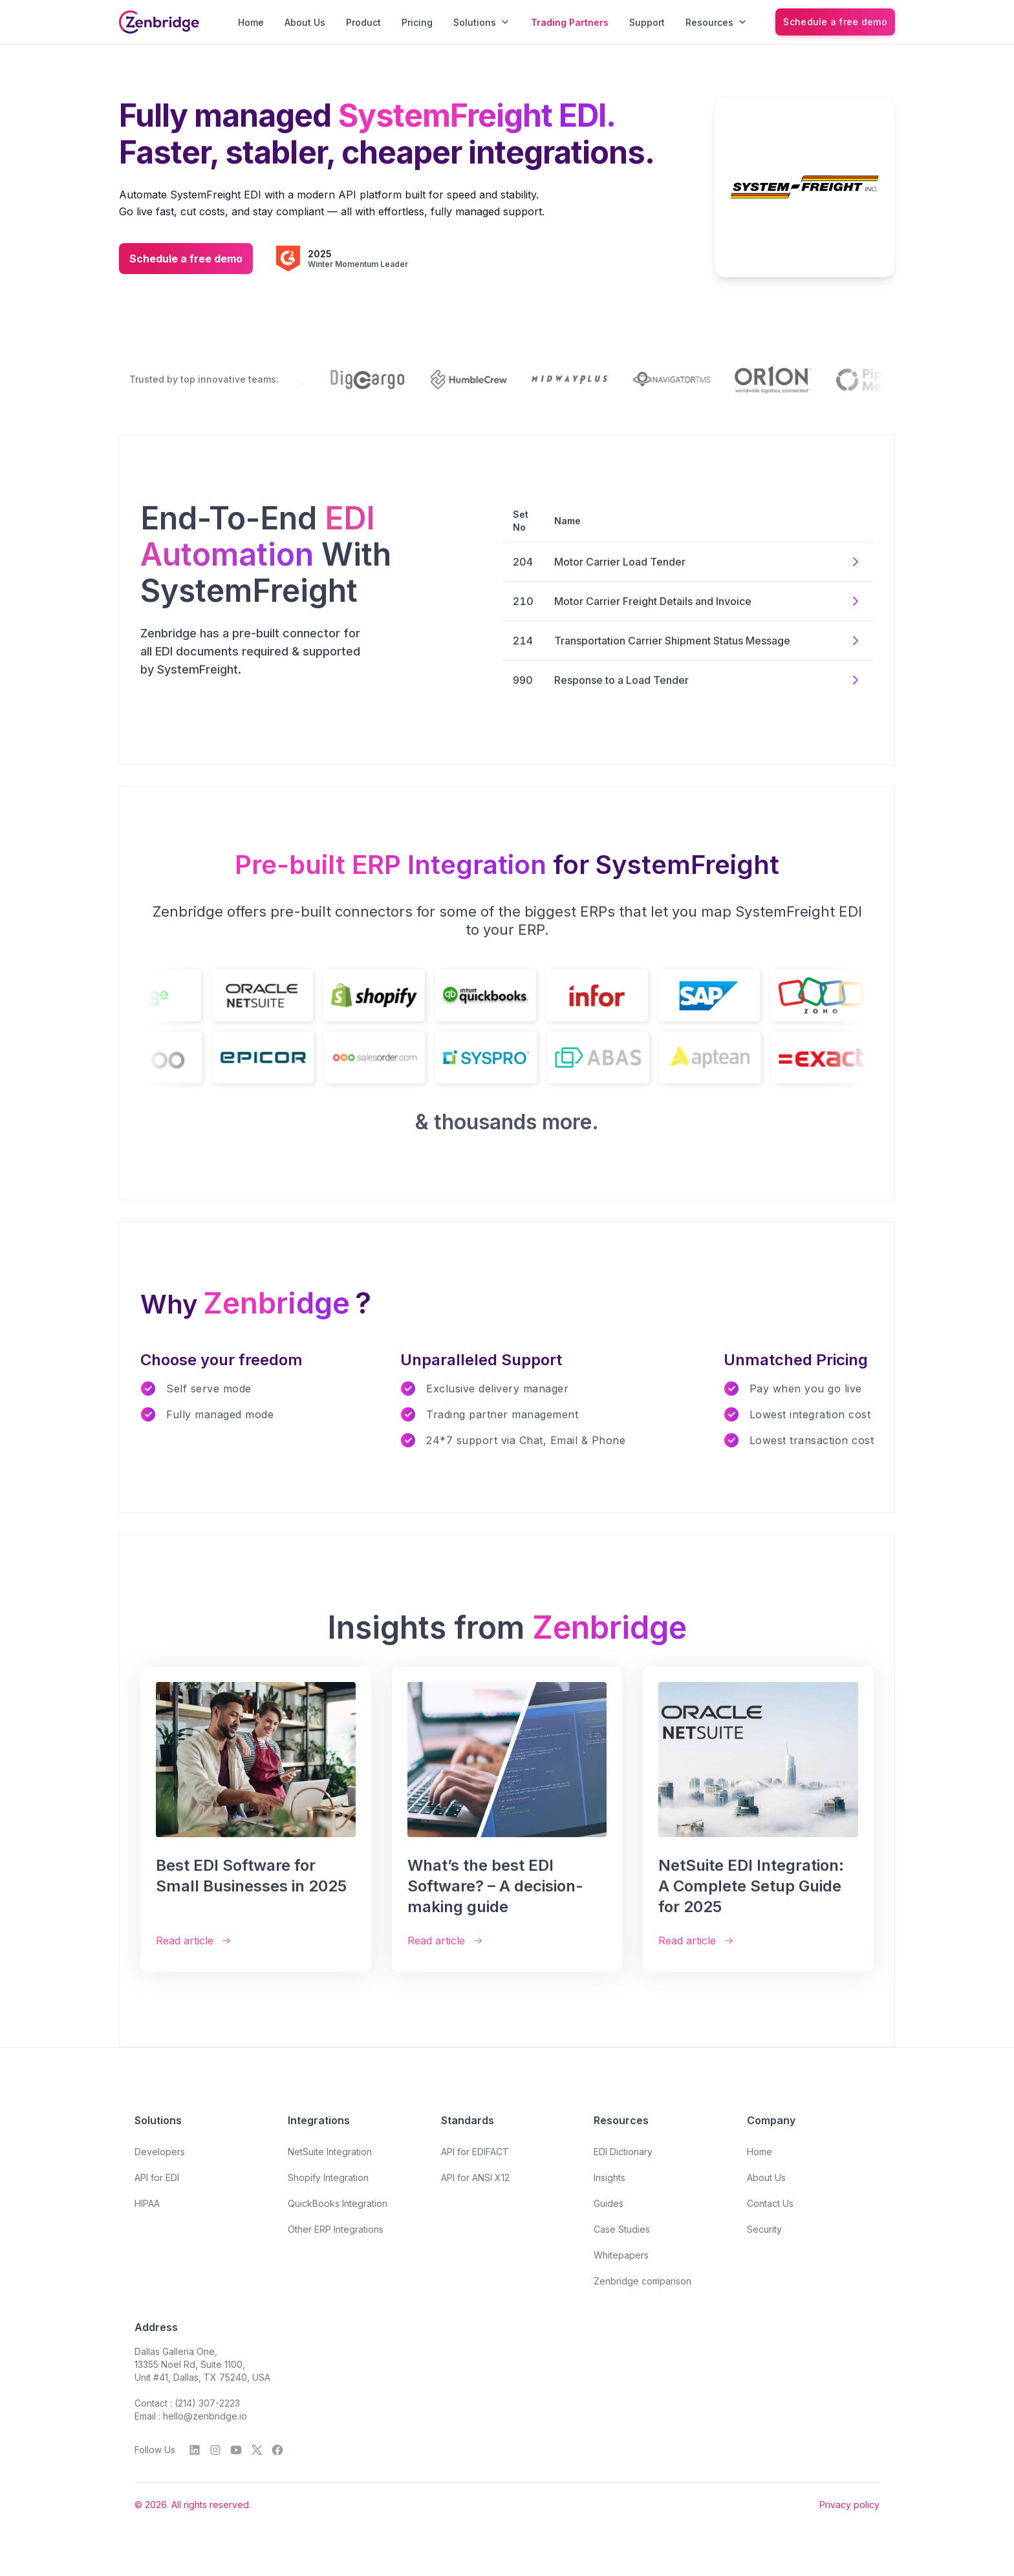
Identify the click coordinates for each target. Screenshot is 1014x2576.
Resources (716, 22)
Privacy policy (849, 2504)
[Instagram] (215, 2449)
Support (647, 22)
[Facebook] (277, 2449)
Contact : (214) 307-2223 (187, 2403)
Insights (609, 2177)
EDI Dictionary (623, 2151)
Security (764, 2229)
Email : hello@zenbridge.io (191, 2416)
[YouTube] (236, 2449)
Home (251, 22)
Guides (608, 2203)
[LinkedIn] (194, 2449)
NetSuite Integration (330, 2151)
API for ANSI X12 (475, 2177)
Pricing (417, 22)
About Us (305, 22)
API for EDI (157, 2177)
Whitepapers (621, 2255)
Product (363, 22)
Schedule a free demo (835, 21)
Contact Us (770, 2203)
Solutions (481, 22)
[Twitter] (256, 2449)
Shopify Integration (328, 2177)
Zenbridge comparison (642, 2280)
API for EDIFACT (475, 2151)
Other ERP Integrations (335, 2229)
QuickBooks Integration (337, 2203)
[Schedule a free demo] (835, 22)
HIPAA (147, 2203)
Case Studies (622, 2229)
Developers (160, 2151)
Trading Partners (570, 22)
